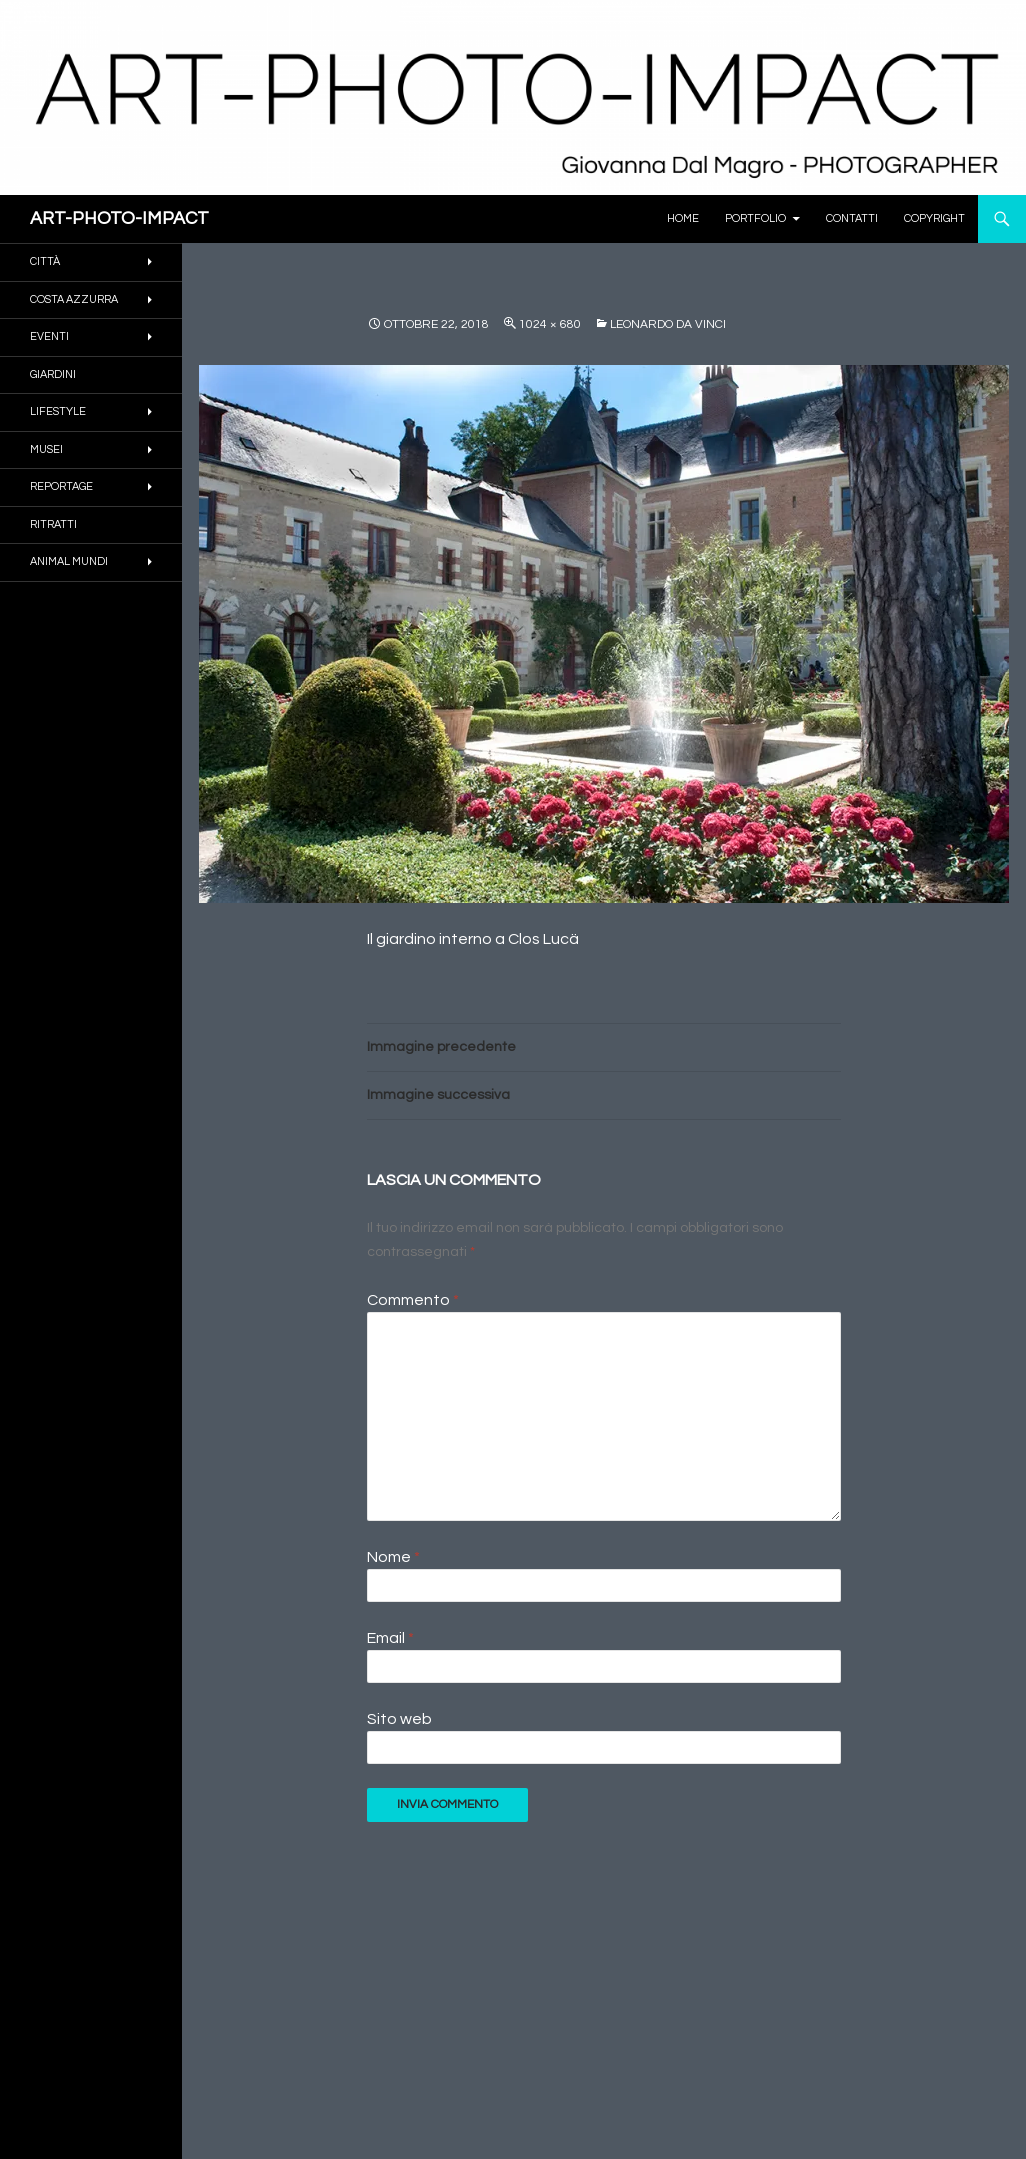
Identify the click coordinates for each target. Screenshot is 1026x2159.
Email (390, 1638)
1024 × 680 (550, 324)
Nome (393, 1557)
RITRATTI (53, 524)
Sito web (399, 1719)
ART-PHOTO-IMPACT (119, 218)
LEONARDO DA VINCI (668, 324)
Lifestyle (58, 411)
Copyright (934, 218)
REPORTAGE (61, 486)
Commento (413, 1300)
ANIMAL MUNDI (69, 561)
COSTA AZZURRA (74, 299)
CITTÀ (45, 261)
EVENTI (49, 336)
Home (683, 218)
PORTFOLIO (755, 218)
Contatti (852, 218)
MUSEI (46, 449)
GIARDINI (53, 374)
